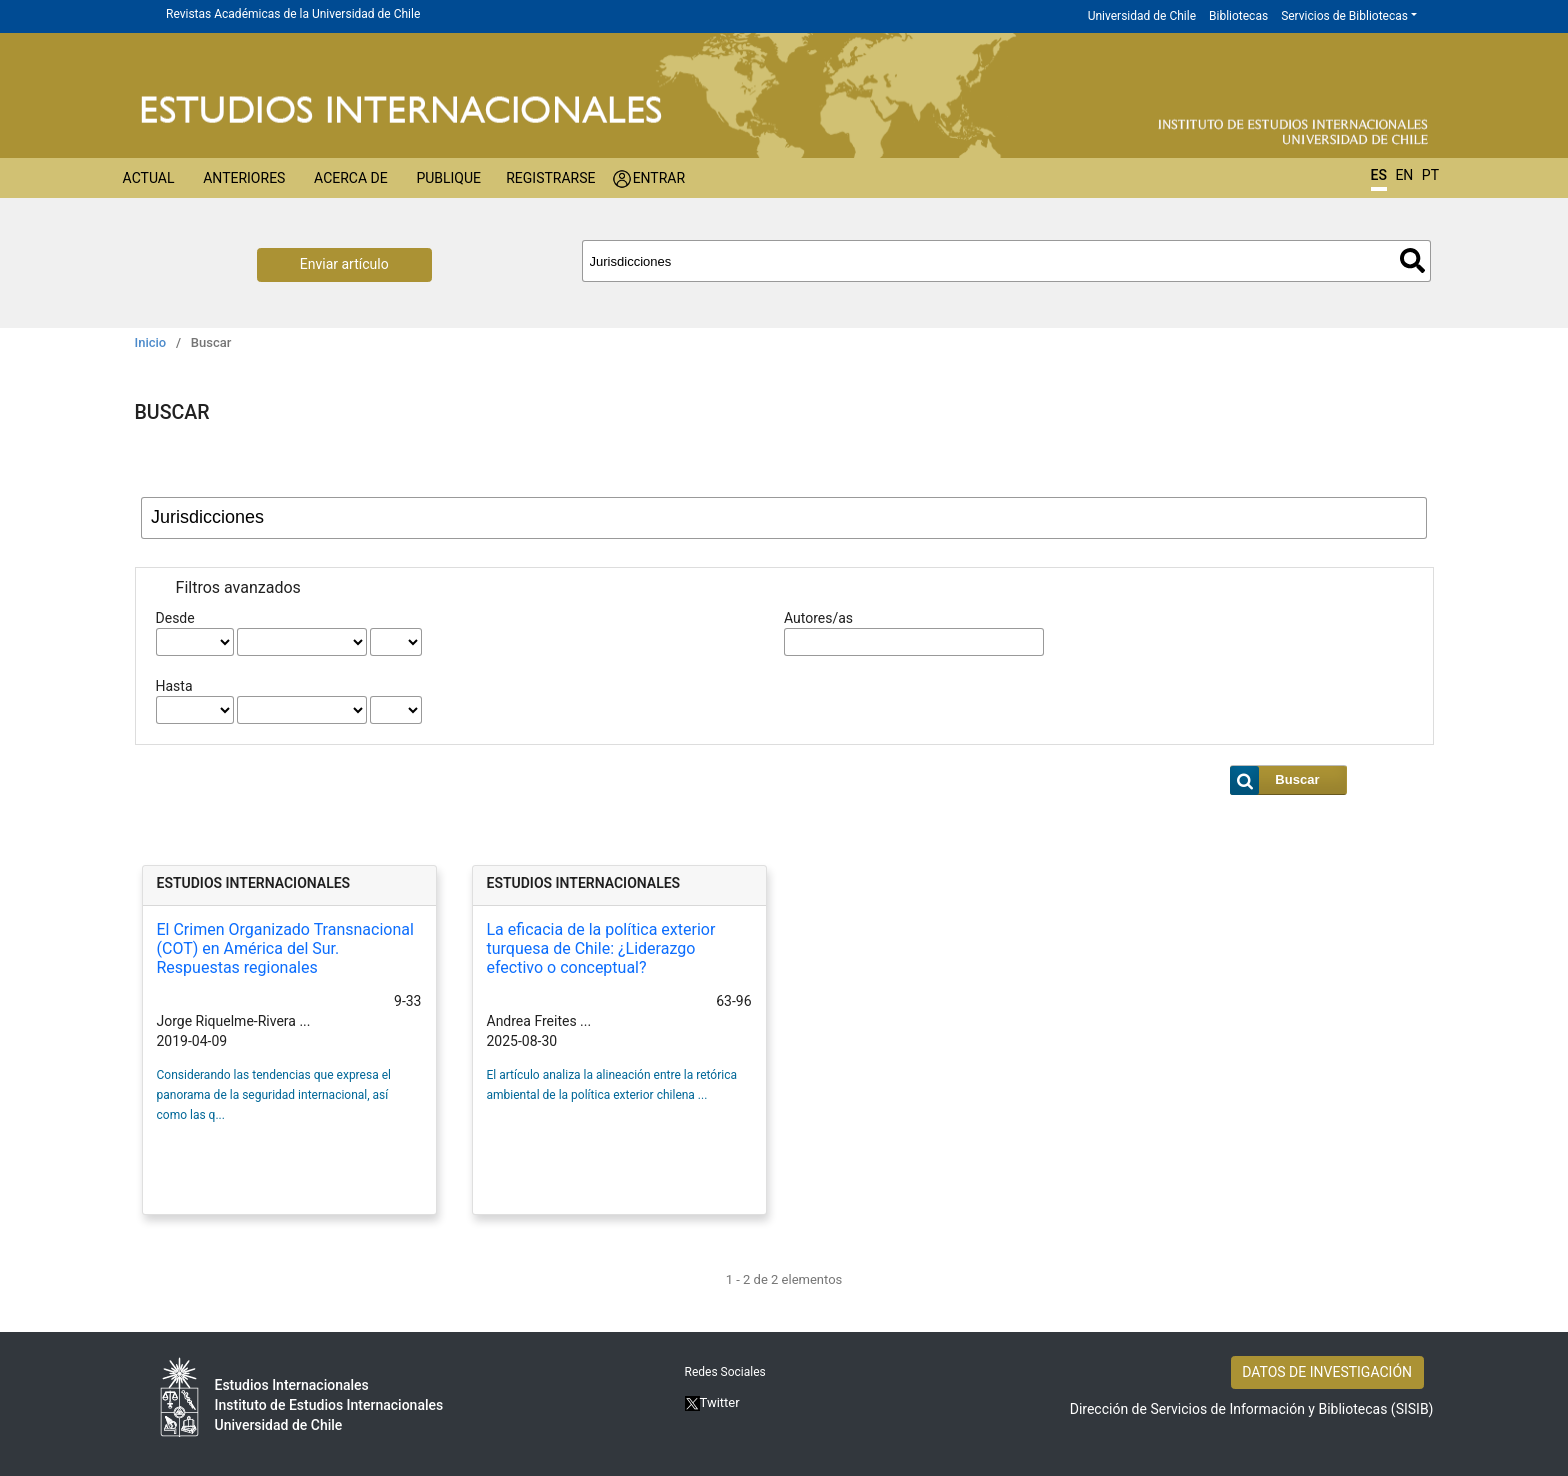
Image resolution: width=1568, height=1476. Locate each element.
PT (1430, 175)
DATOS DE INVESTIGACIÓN (1327, 1372)
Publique (448, 178)
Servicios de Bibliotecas (1344, 16)
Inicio (151, 342)
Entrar (659, 178)
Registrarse (550, 178)
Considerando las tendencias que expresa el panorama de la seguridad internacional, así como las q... (274, 1095)
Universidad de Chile (1142, 16)
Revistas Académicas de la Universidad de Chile (293, 14)
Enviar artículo (344, 264)
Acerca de (351, 178)
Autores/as (818, 618)
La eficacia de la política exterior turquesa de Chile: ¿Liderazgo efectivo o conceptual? (601, 948)
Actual (149, 178)
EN (1404, 175)
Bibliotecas (1238, 16)
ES (1379, 175)
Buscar (1412, 260)
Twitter (712, 1402)
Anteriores (244, 178)
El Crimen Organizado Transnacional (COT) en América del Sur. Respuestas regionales (285, 948)
